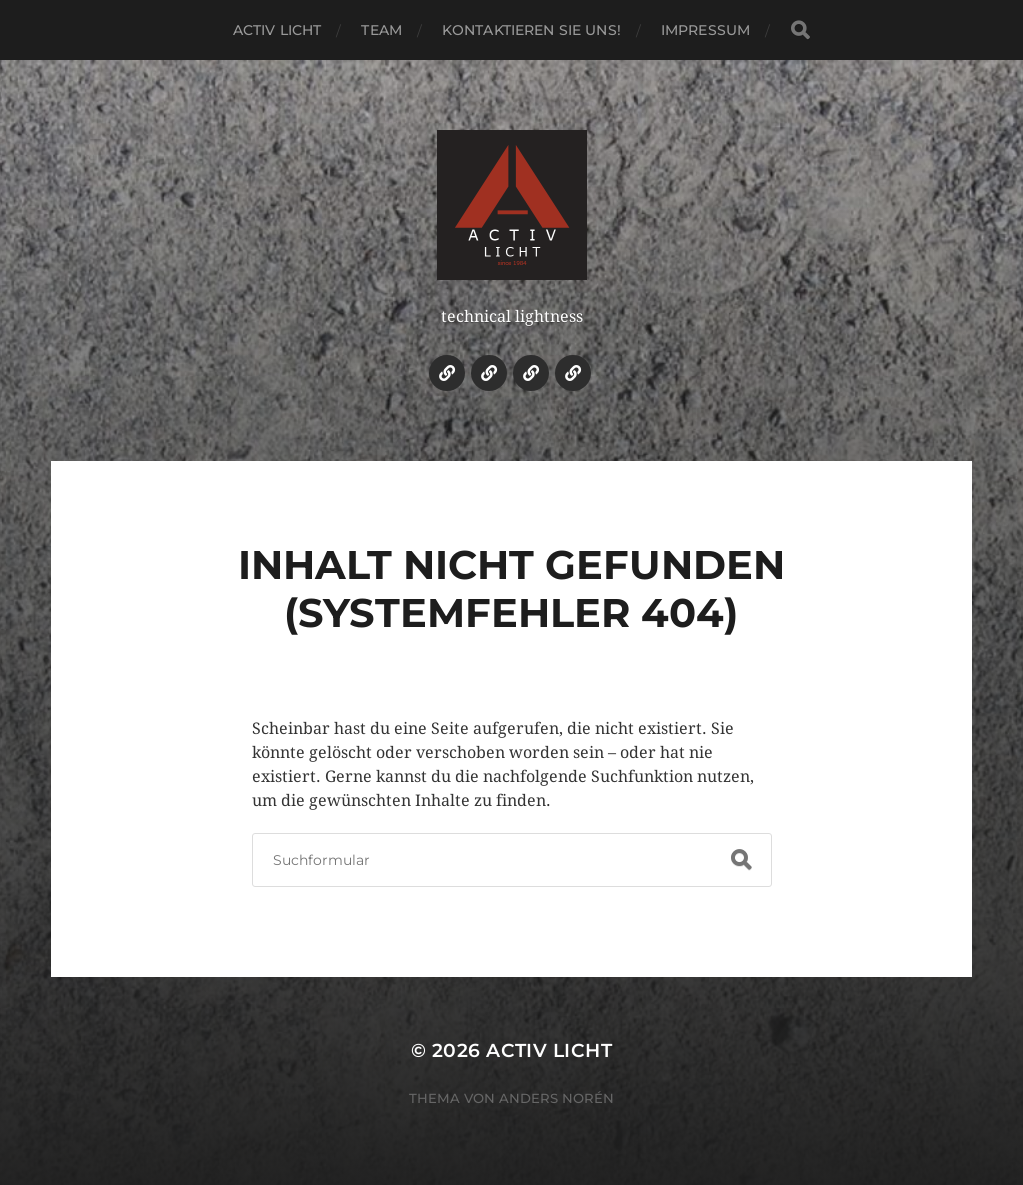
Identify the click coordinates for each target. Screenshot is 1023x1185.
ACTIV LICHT (277, 30)
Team (381, 30)
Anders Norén (556, 1098)
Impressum (705, 30)
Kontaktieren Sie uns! (531, 30)
